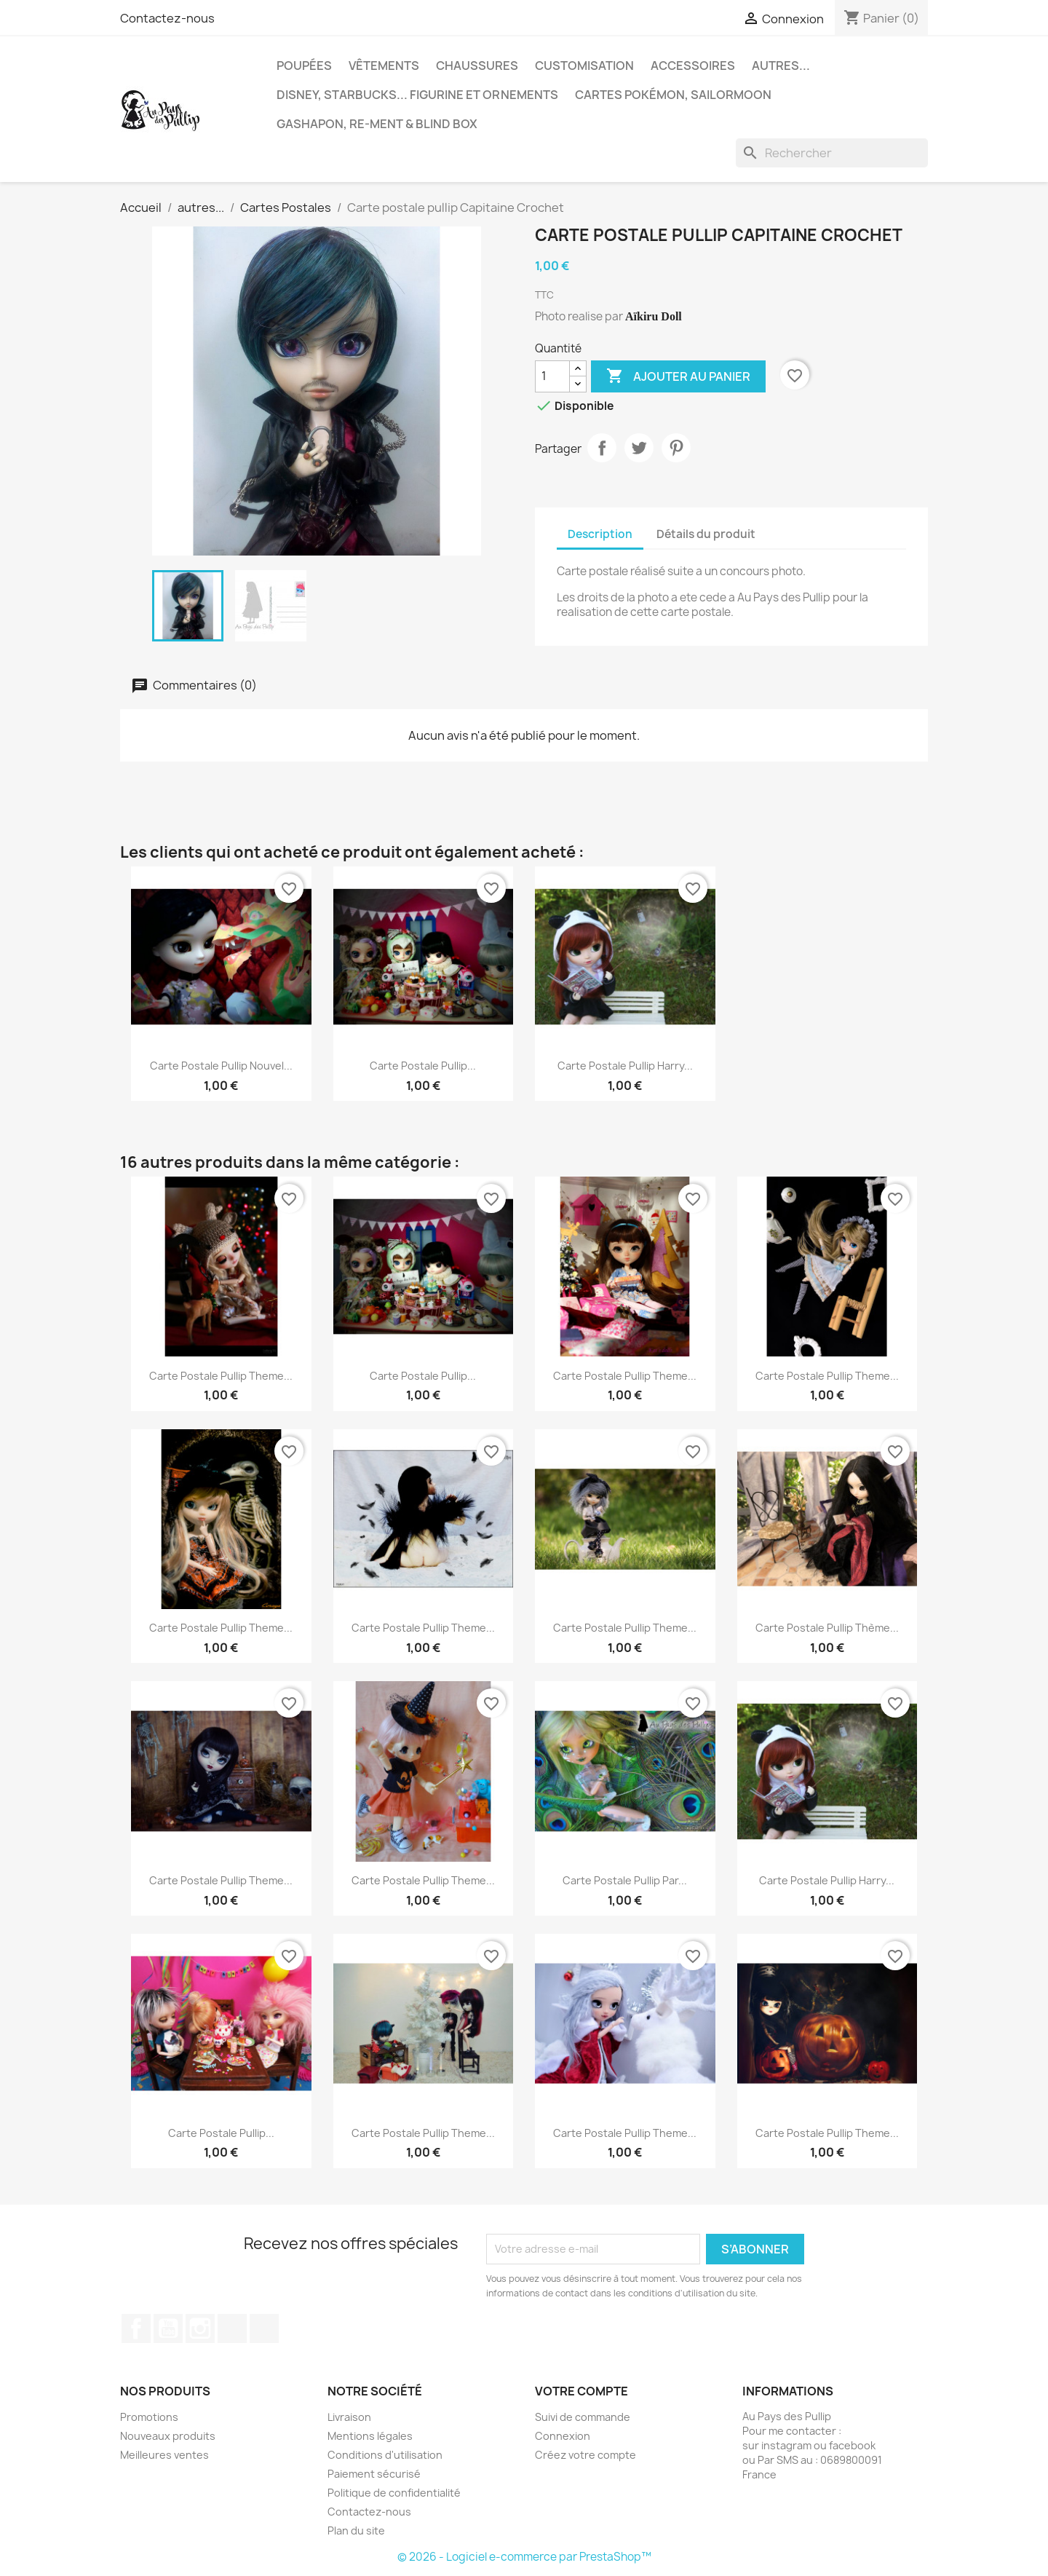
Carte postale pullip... (423, 1065)
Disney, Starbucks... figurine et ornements (417, 95)
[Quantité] (552, 376)
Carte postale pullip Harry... (625, 1065)
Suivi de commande (582, 2417)
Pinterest (676, 447)
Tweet (639, 447)
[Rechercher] (832, 152)
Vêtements (384, 66)
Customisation (584, 66)
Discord (264, 2328)
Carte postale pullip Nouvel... (221, 1065)
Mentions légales (370, 2436)
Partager (601, 447)
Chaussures (477, 66)
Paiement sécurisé (374, 2474)
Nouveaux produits (167, 2436)
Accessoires (693, 66)
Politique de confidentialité (394, 2493)
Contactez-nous (167, 18)
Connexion (562, 2436)
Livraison (349, 2417)
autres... (781, 66)
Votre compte (581, 2391)
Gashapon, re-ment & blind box (377, 124)
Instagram (200, 2328)
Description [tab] (600, 534)
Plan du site (356, 2530)
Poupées (304, 66)
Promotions (149, 2417)
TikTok (232, 2328)
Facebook (136, 2328)
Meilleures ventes (164, 2455)
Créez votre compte (585, 2455)
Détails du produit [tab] (705, 534)
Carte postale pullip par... (625, 1880)
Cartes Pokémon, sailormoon (673, 95)
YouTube (168, 2328)
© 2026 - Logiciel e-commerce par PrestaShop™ (524, 2556)
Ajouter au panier (678, 376)
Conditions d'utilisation (385, 2455)
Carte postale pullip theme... (221, 1376)
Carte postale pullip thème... (827, 1628)
